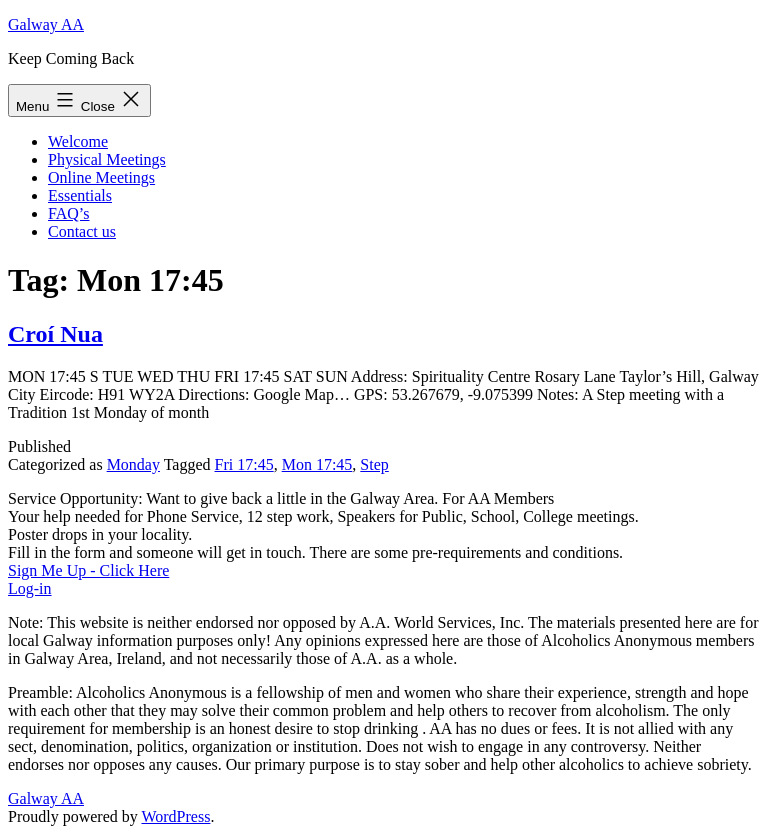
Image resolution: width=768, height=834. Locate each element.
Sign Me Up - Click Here (88, 570)
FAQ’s (69, 213)
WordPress (175, 816)
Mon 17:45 (317, 464)
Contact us (82, 231)
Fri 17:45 (244, 464)
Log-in (30, 588)
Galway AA (46, 24)
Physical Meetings (107, 159)
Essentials (80, 195)
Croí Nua (55, 334)
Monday (133, 464)
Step (374, 464)
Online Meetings (101, 177)
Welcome (78, 141)
